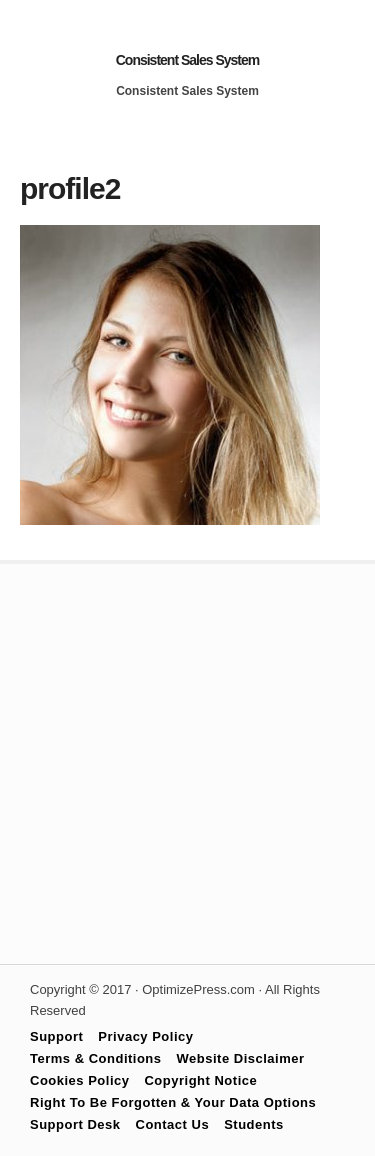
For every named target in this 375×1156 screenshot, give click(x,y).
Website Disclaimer (241, 1058)
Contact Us (173, 1124)
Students (254, 1124)
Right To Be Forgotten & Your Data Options (173, 1102)
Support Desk (75, 1124)
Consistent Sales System (188, 60)
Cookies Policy (79, 1080)
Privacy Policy (145, 1036)
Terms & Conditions (96, 1058)
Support (56, 1036)
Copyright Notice (200, 1080)
